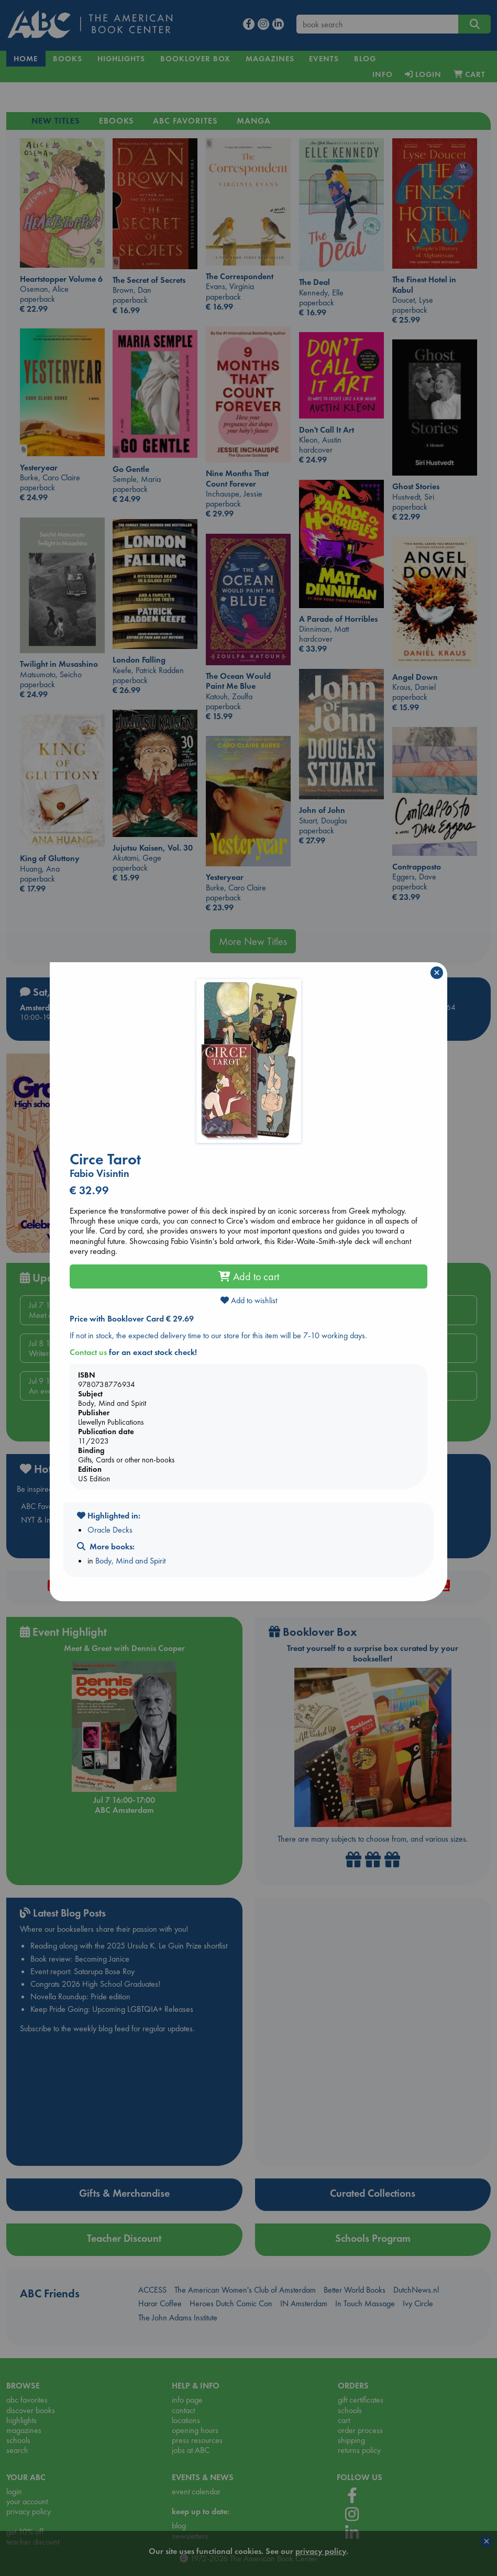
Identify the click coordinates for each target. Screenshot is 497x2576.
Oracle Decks (109, 1529)
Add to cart (248, 1276)
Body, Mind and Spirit (130, 1560)
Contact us (88, 1352)
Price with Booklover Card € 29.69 (132, 1318)
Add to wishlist (248, 1300)
